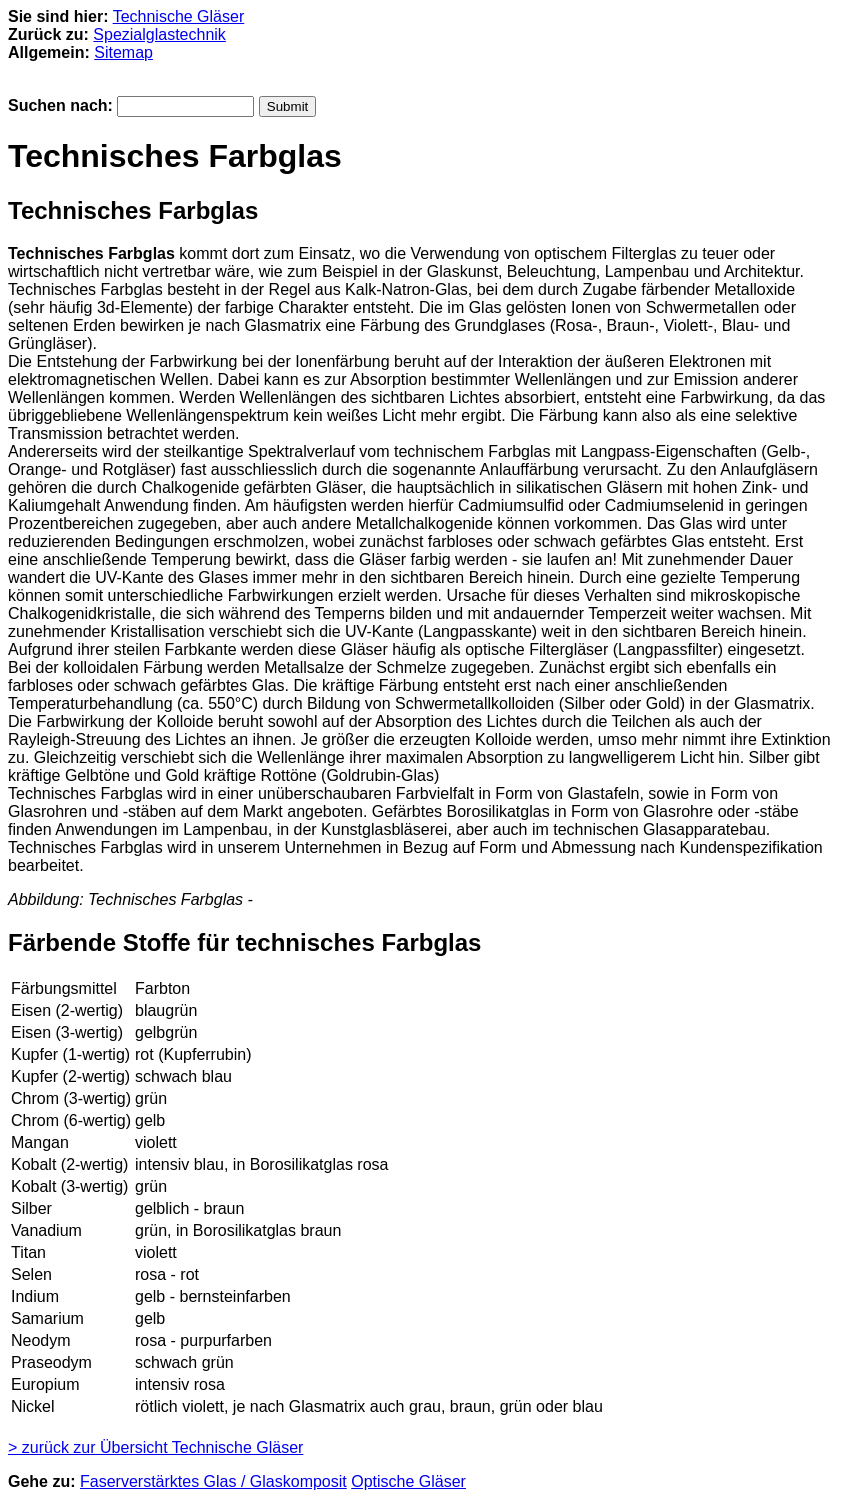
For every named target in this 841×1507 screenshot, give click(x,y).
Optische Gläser (408, 1481)
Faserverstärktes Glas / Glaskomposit (213, 1481)
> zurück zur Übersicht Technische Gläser (155, 1447)
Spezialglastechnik (159, 34)
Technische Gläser (179, 16)
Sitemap (123, 52)
